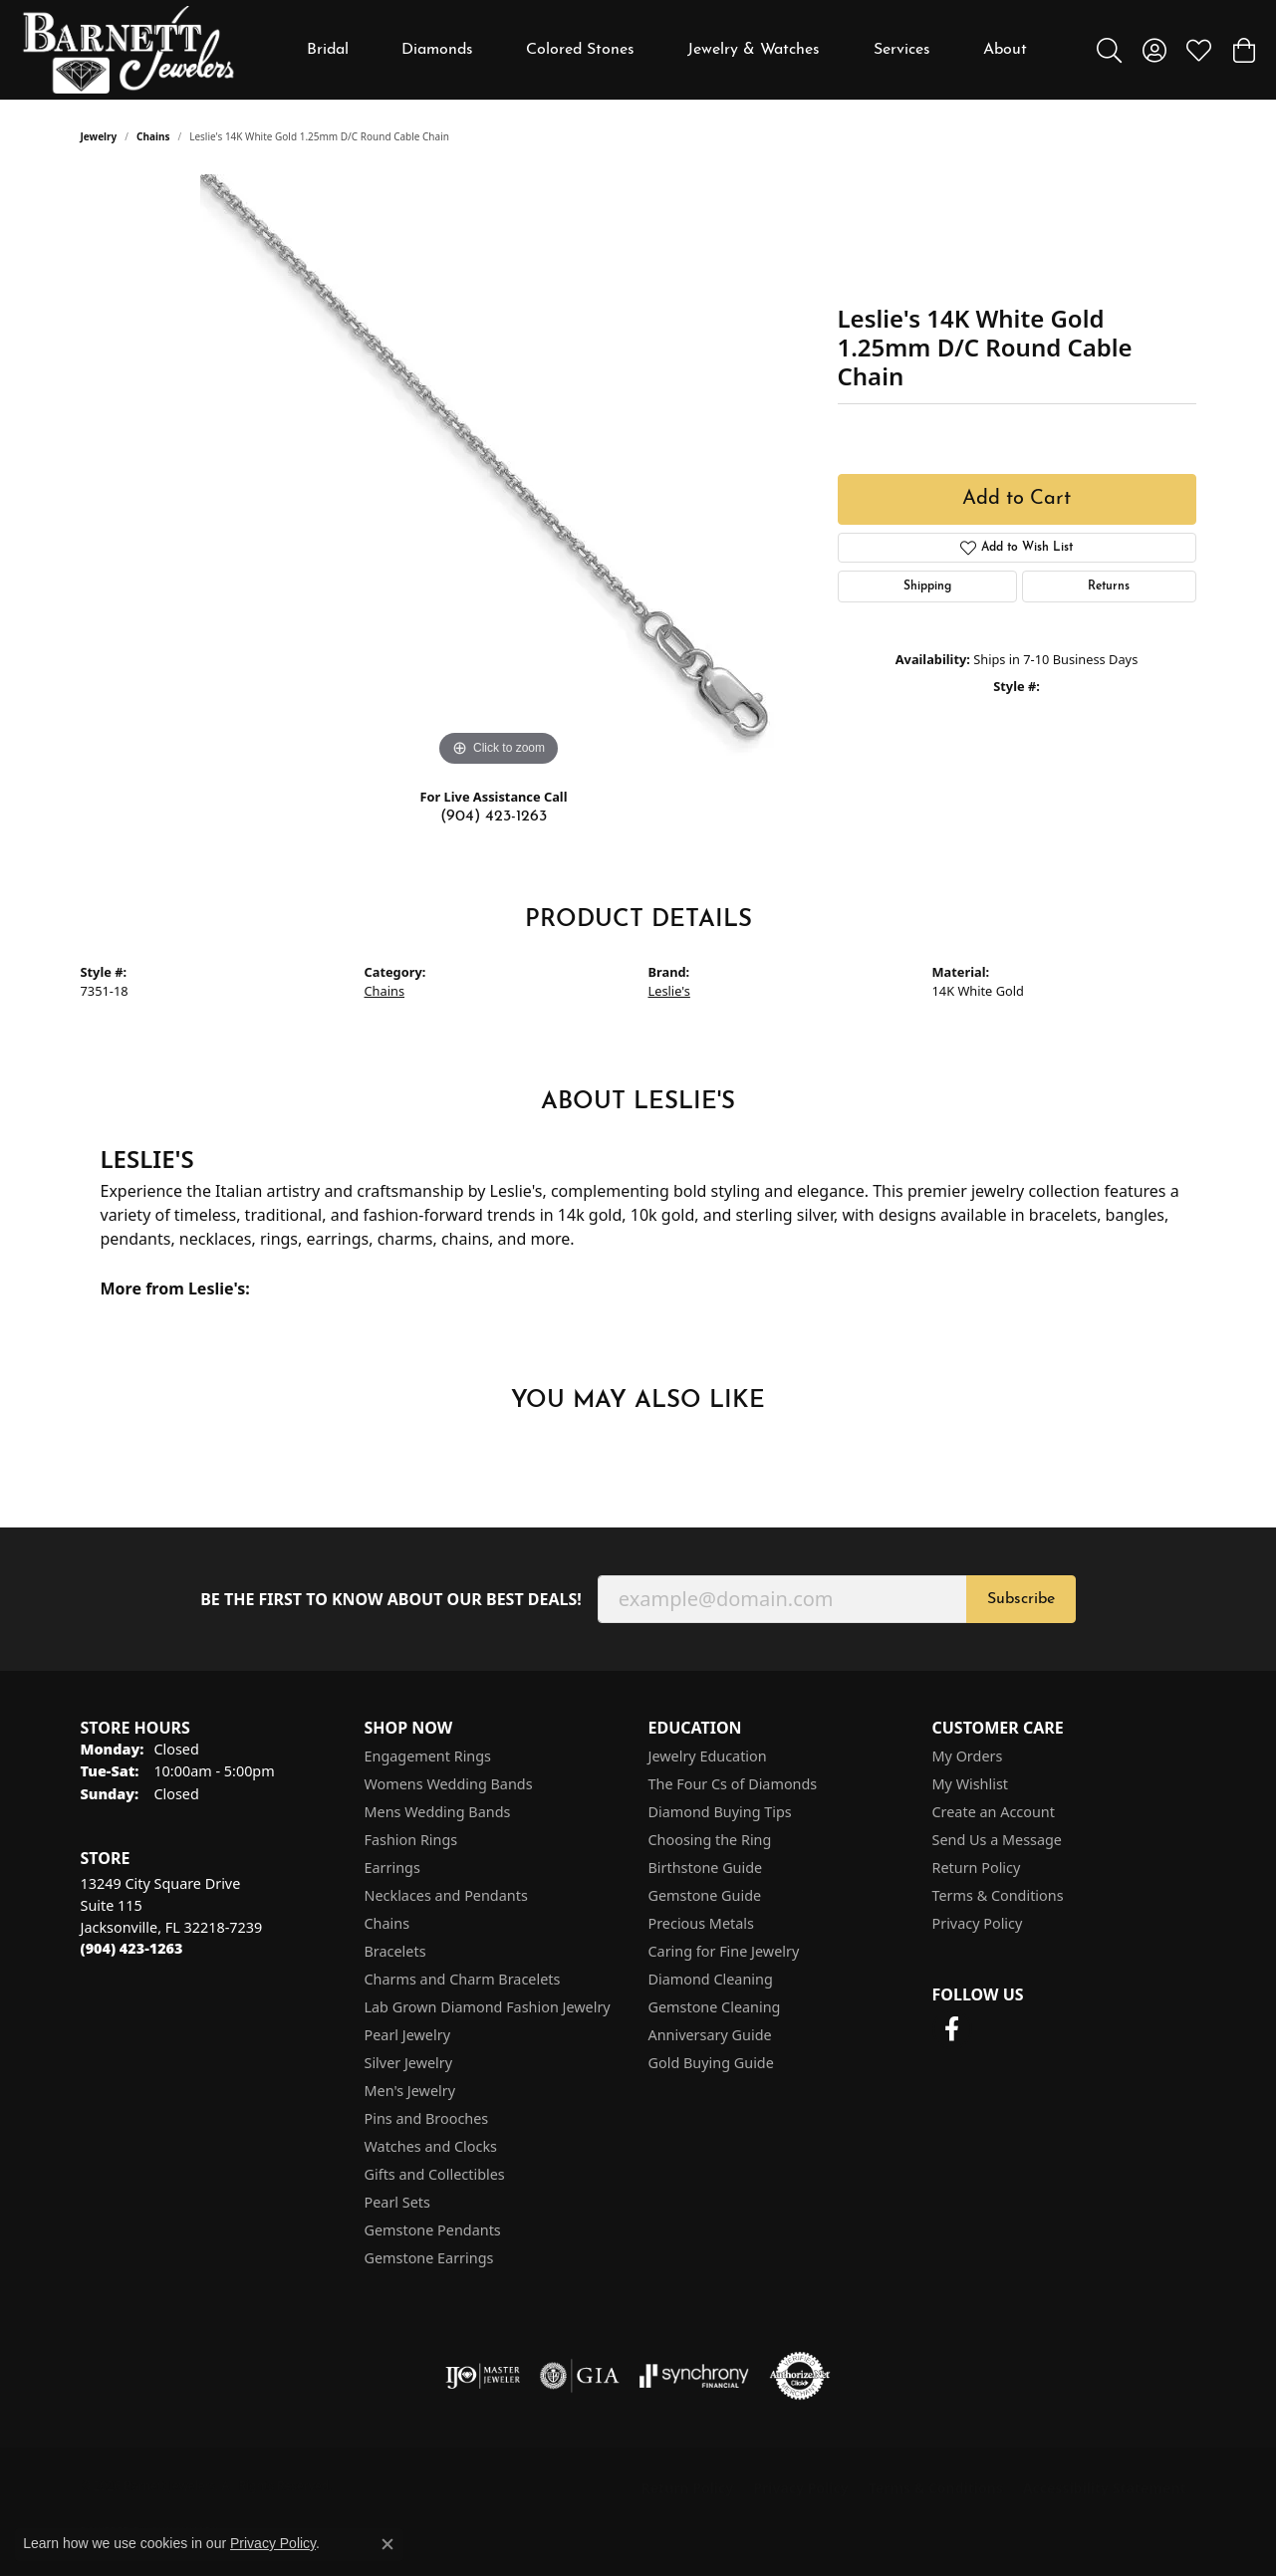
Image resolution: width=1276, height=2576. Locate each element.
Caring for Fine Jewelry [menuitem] (724, 1951)
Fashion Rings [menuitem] (411, 1839)
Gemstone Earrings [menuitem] (429, 2257)
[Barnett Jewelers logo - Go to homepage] (128, 50)
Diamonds (437, 50)
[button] (1109, 50)
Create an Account (993, 1811)
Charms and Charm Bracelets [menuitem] (463, 1979)
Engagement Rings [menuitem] (428, 1756)
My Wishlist (970, 1783)
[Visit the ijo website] (482, 2376)
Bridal (328, 50)
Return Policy (976, 1867)
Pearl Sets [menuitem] (397, 2202)
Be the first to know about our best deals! (391, 1599)
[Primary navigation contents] (667, 50)
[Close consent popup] (387, 2544)
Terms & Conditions (998, 1895)
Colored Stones (580, 50)
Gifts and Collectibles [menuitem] (435, 2174)
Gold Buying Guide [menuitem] (711, 2062)
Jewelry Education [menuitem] (707, 1756)
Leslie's (669, 991)
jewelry (99, 136)
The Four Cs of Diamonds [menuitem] (733, 1783)
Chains (152, 136)
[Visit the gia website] (580, 2376)
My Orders (967, 1756)
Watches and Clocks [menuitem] (431, 2146)
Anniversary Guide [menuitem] (710, 2034)
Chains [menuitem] (387, 1923)
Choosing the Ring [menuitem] (710, 1839)
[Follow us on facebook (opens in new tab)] (952, 2029)
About (1005, 50)
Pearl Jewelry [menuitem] (407, 2034)
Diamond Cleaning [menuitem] (710, 1979)
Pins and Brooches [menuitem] (427, 2118)
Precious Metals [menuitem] (701, 1923)
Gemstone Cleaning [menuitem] (714, 2006)
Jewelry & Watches (753, 50)
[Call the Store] (132, 1948)
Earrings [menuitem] (392, 1867)
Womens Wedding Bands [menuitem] (449, 1783)
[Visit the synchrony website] (694, 2376)
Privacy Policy (977, 1923)
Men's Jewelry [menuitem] (410, 2090)
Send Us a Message (997, 1839)
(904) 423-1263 (493, 816)
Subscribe (1021, 1599)
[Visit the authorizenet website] (800, 2376)
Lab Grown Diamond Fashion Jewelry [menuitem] (488, 2006)
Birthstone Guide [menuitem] (705, 1867)
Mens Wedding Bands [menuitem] (438, 1811)
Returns (1109, 586)
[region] (499, 473)
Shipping (927, 586)
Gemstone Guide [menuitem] (705, 1895)
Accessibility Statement (1104, 2487)
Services (902, 50)
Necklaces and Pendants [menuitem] (446, 1895)
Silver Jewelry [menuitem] (409, 2062)
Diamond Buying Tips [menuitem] (720, 1811)
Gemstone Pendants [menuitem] (433, 2230)
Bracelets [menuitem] (395, 1951)
